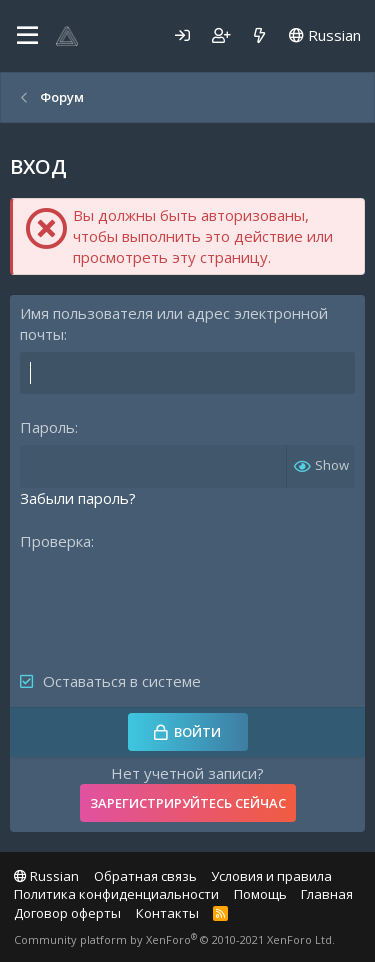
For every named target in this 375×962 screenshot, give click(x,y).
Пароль (47, 427)
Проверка (55, 541)
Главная (327, 894)
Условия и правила (271, 876)
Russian (325, 35)
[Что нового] (259, 35)
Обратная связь (145, 876)
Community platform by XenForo (174, 939)
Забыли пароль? (78, 498)
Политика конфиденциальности (116, 894)
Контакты (167, 913)
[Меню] (27, 36)
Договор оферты (67, 913)
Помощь (260, 894)
